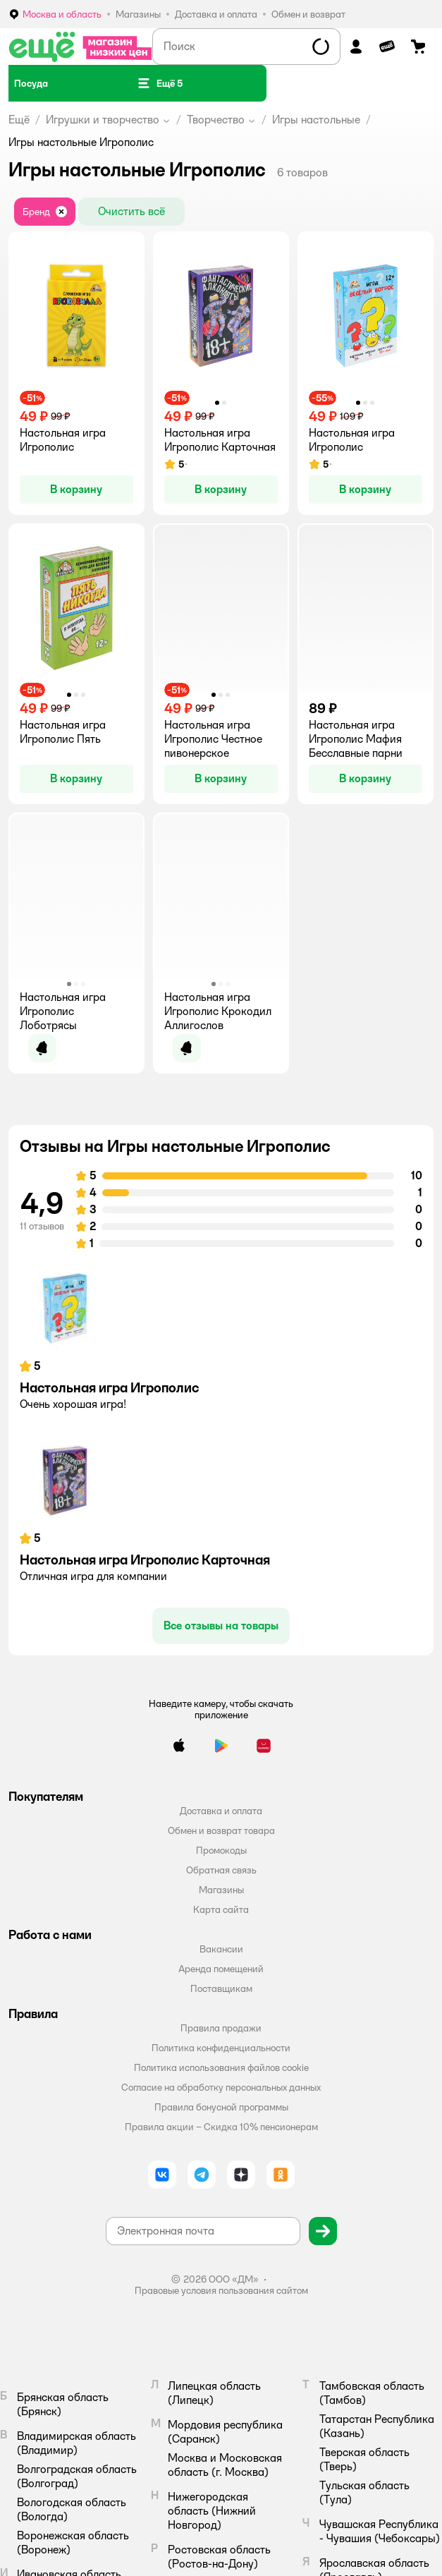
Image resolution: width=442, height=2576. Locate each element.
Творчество (216, 119)
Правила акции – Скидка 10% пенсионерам (221, 2126)
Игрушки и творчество (102, 119)
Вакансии (221, 1949)
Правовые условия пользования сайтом (221, 2290)
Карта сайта (221, 1909)
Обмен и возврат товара (221, 1830)
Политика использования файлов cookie (221, 2067)
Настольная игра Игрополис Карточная (145, 1559)
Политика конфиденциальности (221, 2047)
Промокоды (221, 1850)
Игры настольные (316, 119)
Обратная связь (221, 1870)
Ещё (19, 119)
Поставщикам (221, 1988)
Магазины (221, 1889)
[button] (160, 83)
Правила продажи (221, 2028)
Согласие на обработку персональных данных (221, 2087)
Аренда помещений (221, 1968)
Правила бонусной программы (221, 2107)
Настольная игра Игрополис (109, 1387)
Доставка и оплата (221, 1810)
